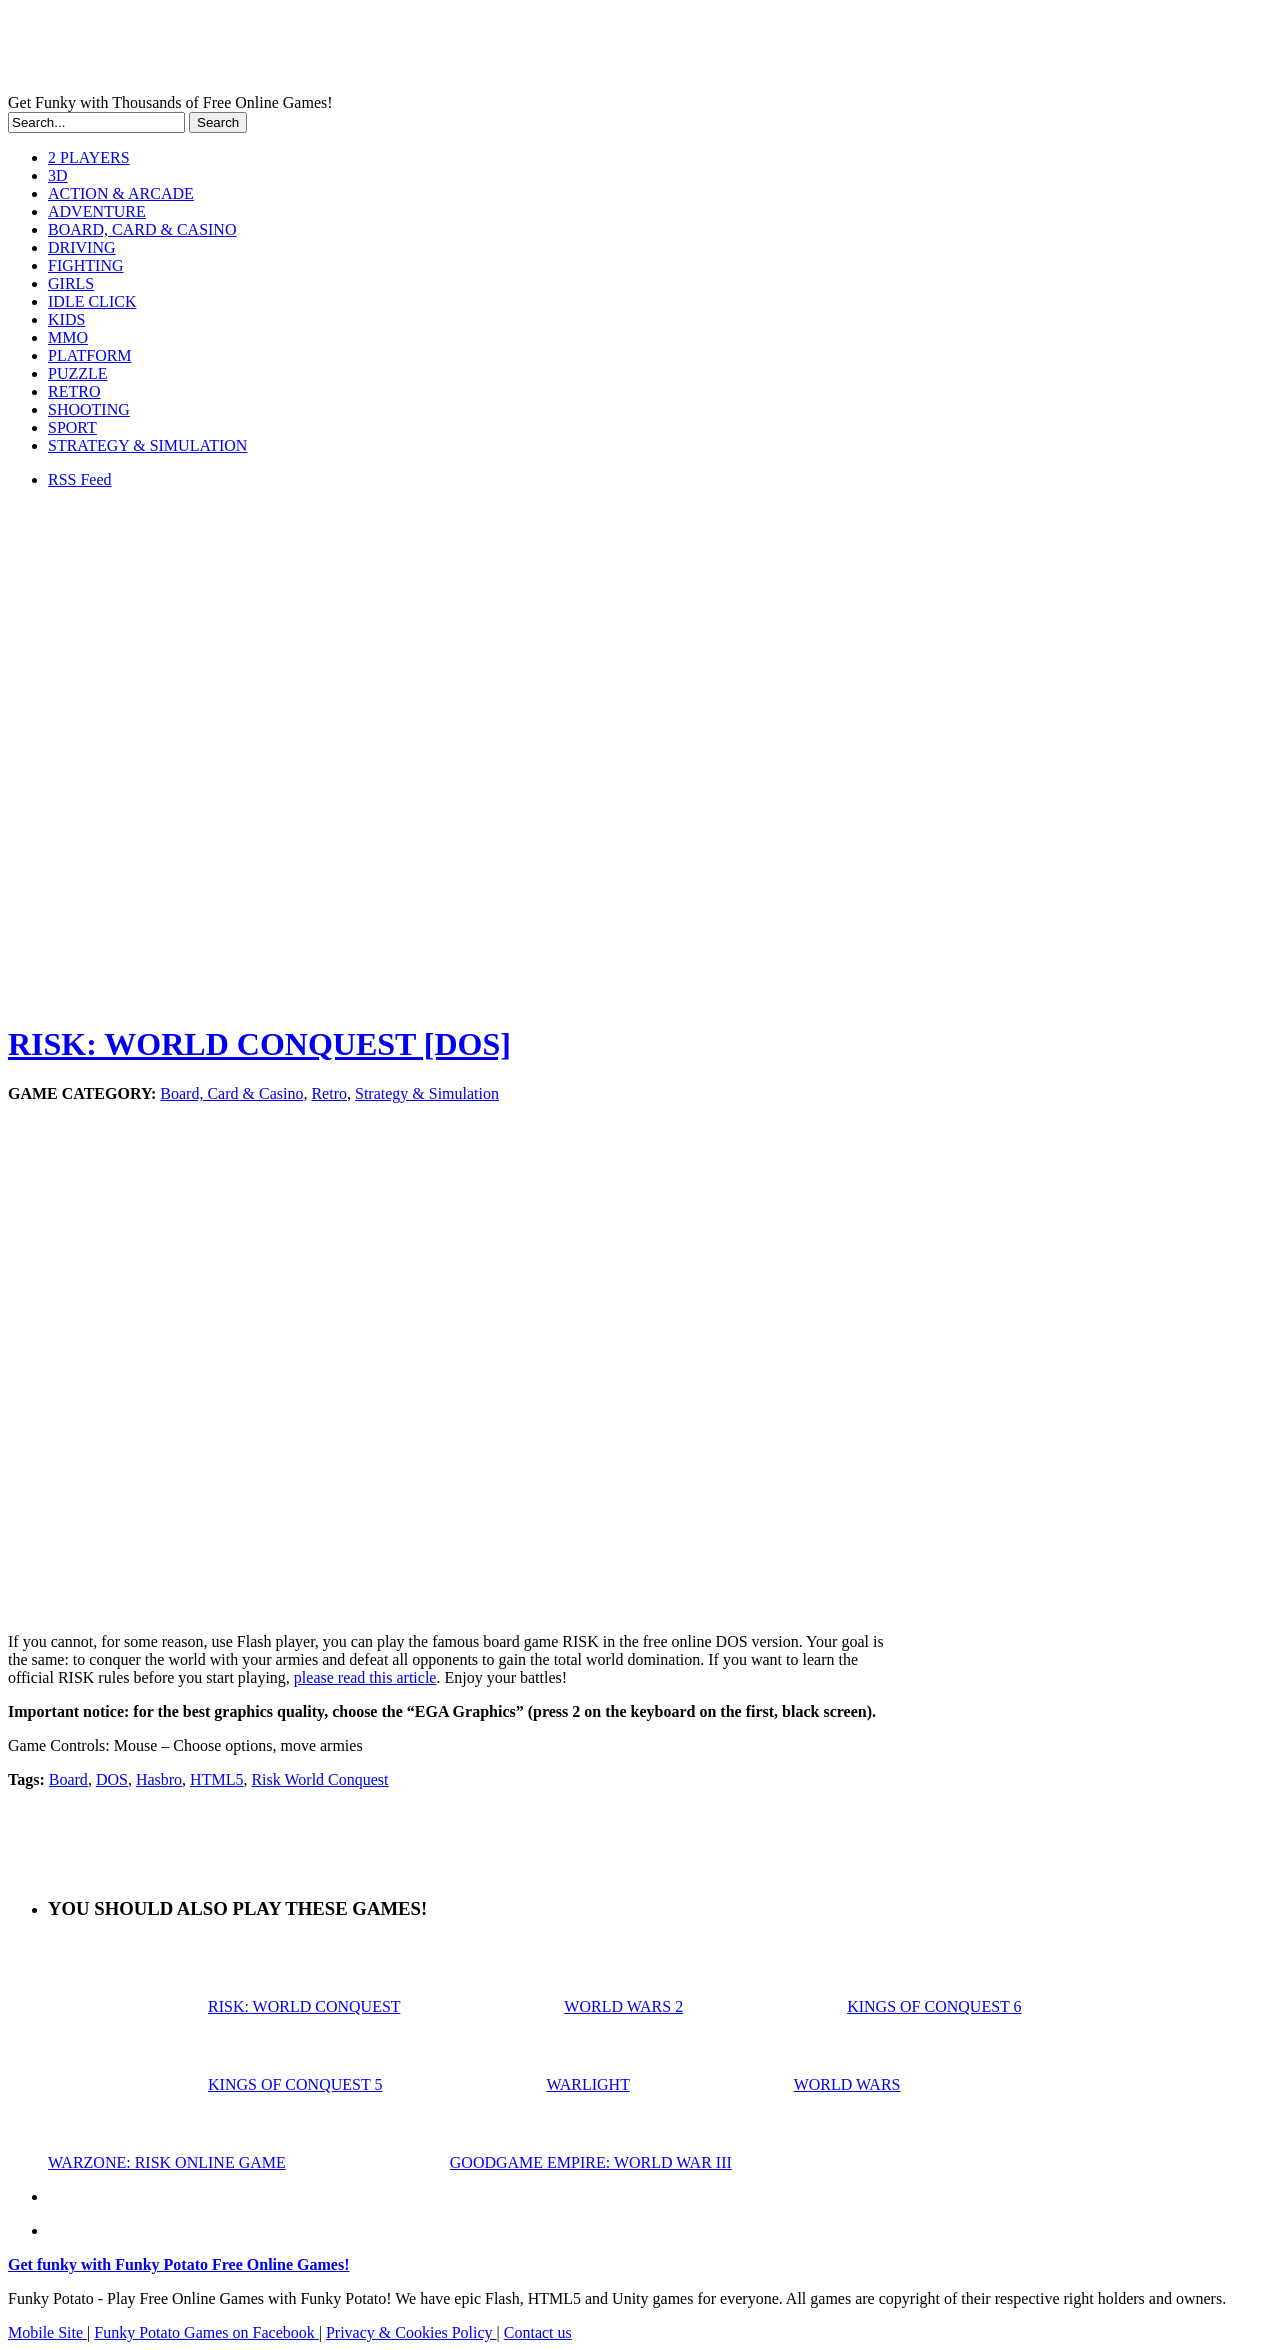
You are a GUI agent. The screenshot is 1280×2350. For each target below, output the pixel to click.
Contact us (538, 2332)
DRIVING (82, 247)
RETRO (74, 391)
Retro (329, 1093)
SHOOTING (89, 409)
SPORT (72, 427)
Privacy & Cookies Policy (411, 2332)
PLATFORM (90, 355)
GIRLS (71, 283)
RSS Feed (80, 479)
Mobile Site (47, 2332)
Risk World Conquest (319, 1779)
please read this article (365, 1677)
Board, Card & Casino (231, 1093)
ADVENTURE (97, 211)
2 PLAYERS (89, 157)
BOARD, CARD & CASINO (142, 229)
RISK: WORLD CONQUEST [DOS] (259, 1044)
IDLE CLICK (92, 301)
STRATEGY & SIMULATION (147, 445)
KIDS (66, 319)
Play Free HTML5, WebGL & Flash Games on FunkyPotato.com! (348, 51)
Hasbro (159, 1779)
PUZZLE (78, 373)
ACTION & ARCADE (121, 193)
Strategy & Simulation (427, 1093)
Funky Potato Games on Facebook (206, 2332)
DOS (112, 1779)
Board (68, 1779)
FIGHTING (86, 265)
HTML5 (216, 1779)
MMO (68, 337)
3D (58, 175)
